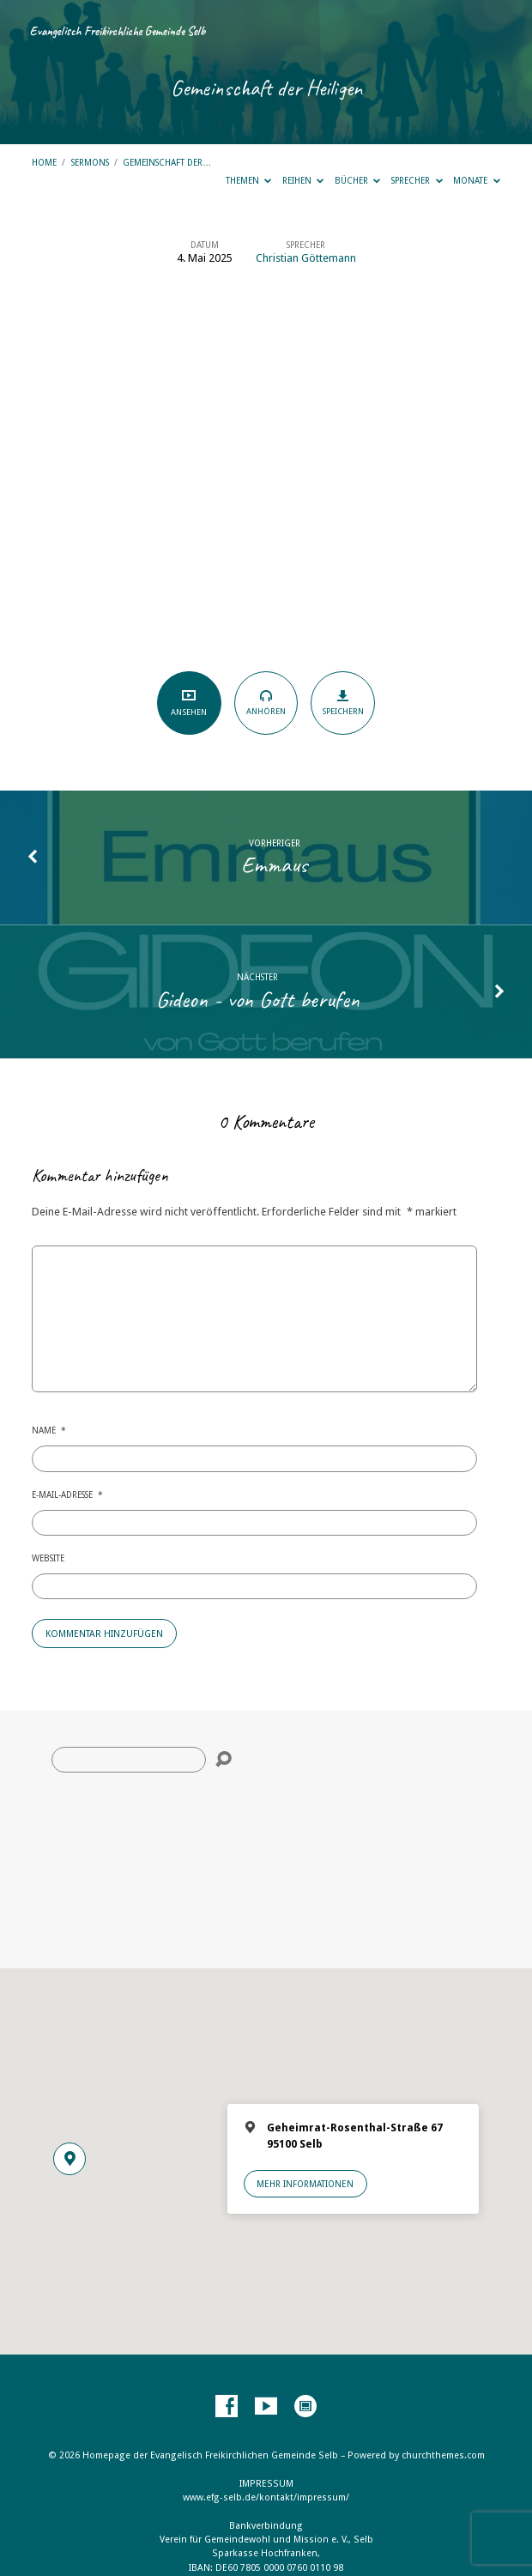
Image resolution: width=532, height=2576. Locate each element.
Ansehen (189, 702)
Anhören (265, 702)
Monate (476, 180)
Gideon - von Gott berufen (258, 999)
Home (44, 162)
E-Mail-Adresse (67, 1494)
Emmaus (274, 864)
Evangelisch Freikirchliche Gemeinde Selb (117, 31)
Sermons (90, 162)
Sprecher (417, 180)
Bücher (358, 180)
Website (48, 1558)
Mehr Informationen (305, 2184)
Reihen (303, 180)
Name (49, 1430)
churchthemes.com (443, 2455)
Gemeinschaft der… (167, 162)
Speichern (343, 702)
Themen (249, 180)
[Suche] (128, 1760)
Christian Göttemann (306, 258)
